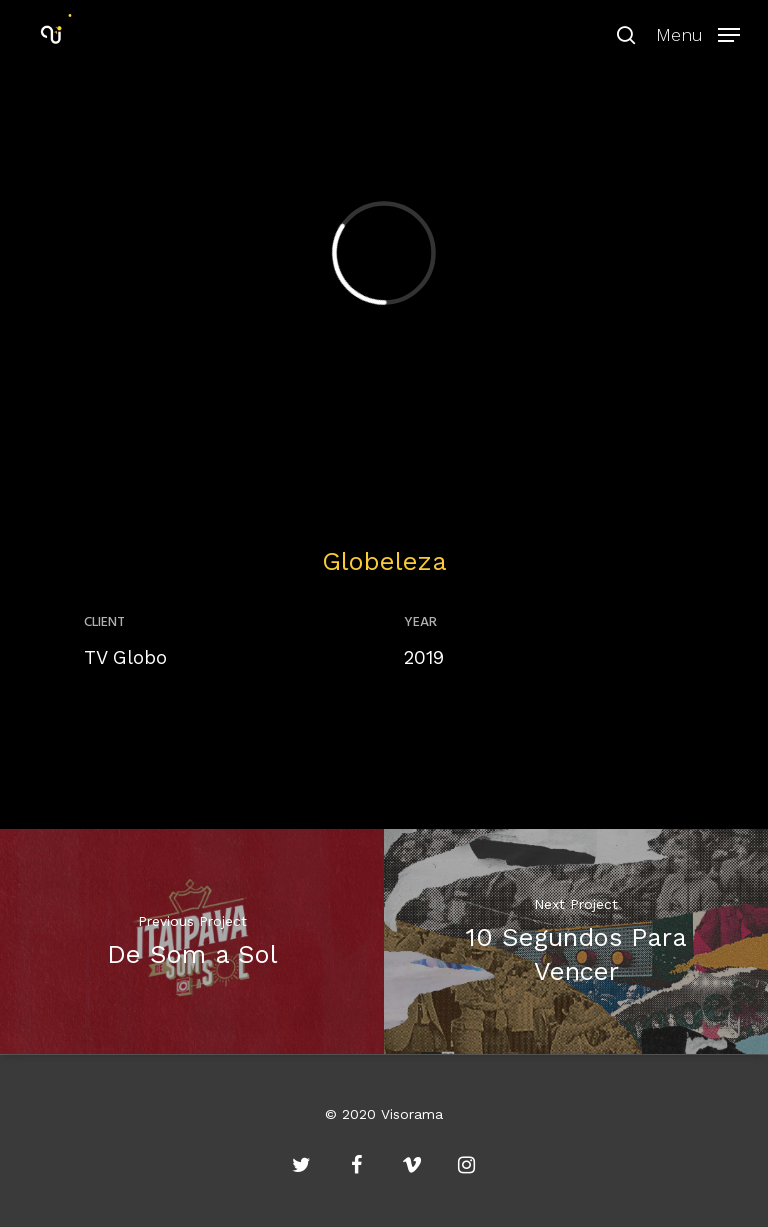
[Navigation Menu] (698, 32)
